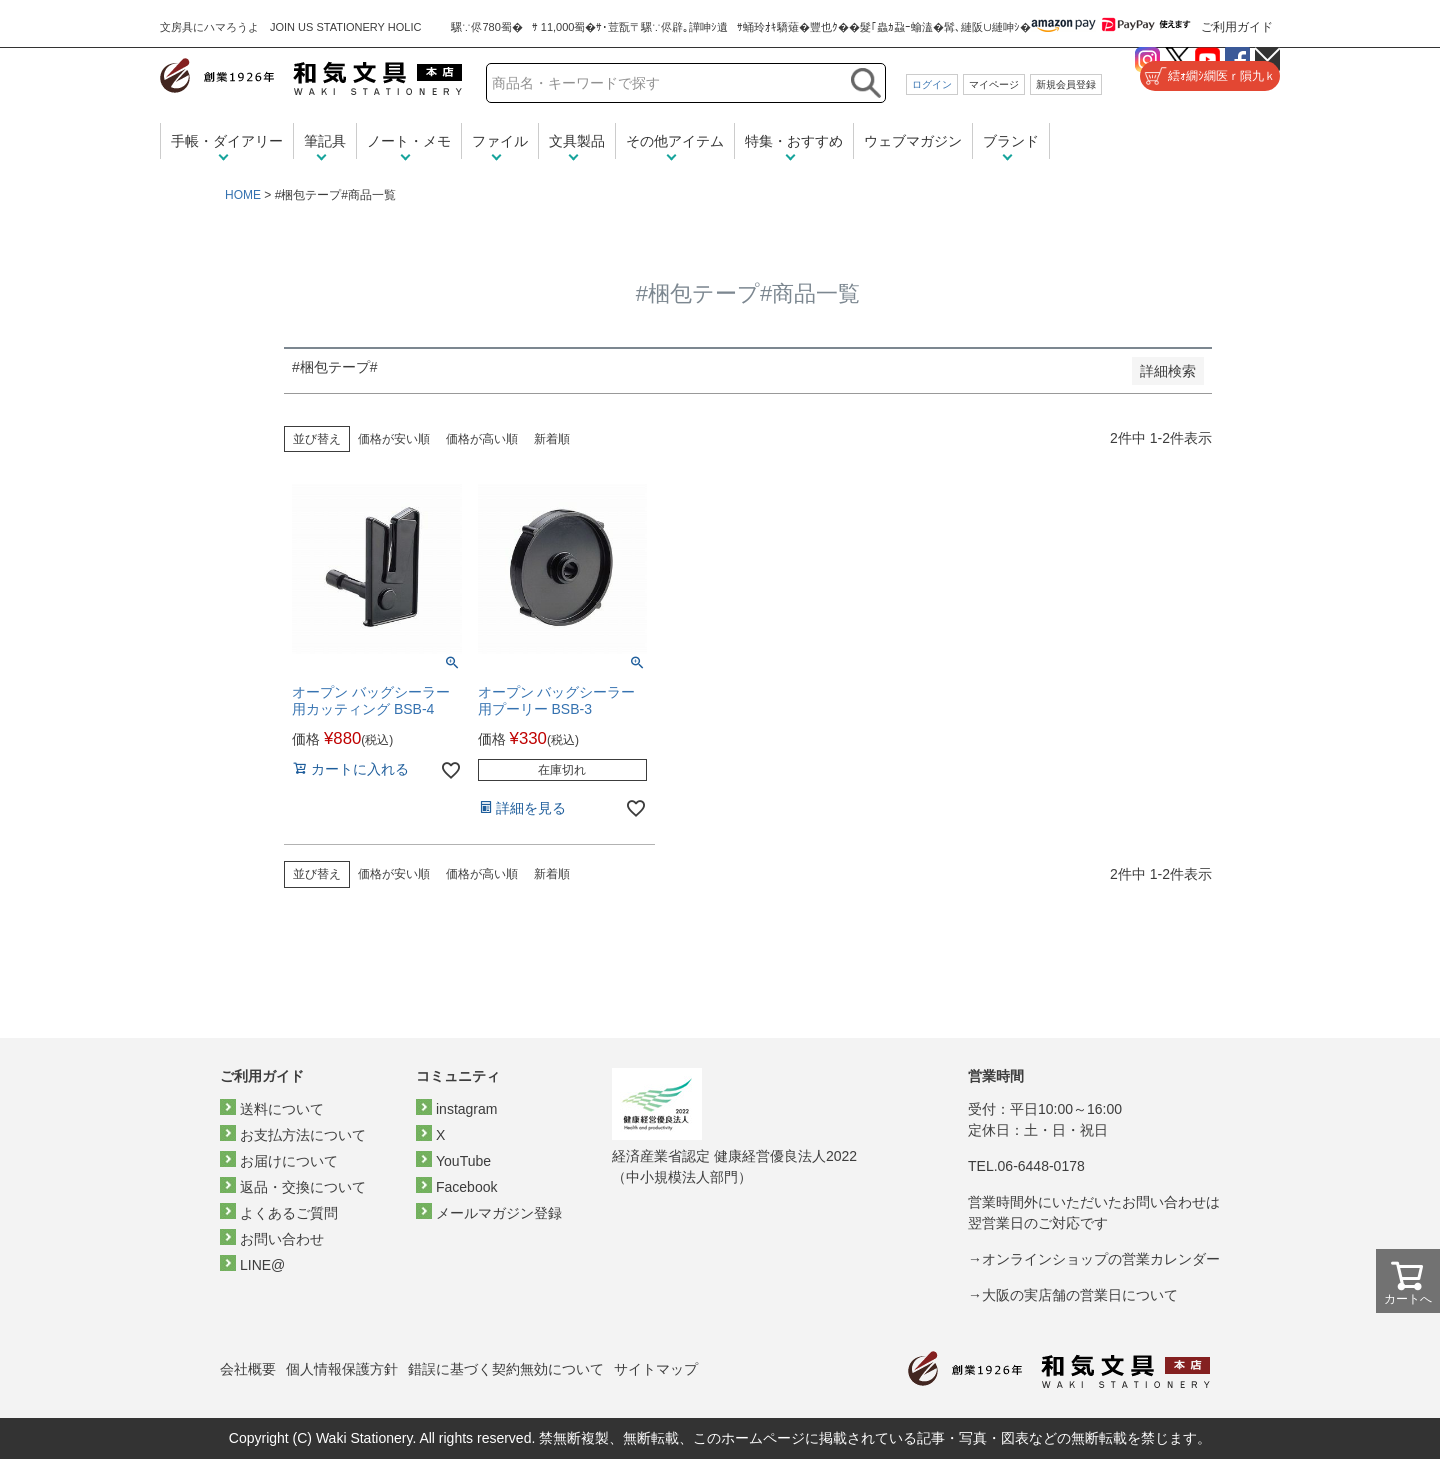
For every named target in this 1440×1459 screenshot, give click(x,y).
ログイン (932, 84)
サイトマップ (656, 1369)
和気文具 (311, 76)
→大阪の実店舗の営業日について (1073, 1295)
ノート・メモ (409, 141)
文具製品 (577, 141)
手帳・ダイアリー (227, 141)
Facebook (466, 1187)
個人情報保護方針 (342, 1369)
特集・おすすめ (794, 141)
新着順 (552, 439)
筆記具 (325, 141)
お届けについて (289, 1161)
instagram (466, 1109)
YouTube (463, 1161)
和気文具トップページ (1059, 1369)
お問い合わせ (282, 1239)
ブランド (1011, 141)
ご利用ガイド (1237, 27)
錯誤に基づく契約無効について (506, 1369)
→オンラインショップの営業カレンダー (1094, 1259)
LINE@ (262, 1265)
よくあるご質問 (289, 1213)
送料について (282, 1109)
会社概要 (248, 1369)
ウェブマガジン (913, 141)
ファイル (500, 141)
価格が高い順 (482, 439)
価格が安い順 (394, 439)
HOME (243, 195)
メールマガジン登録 (499, 1213)
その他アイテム (675, 141)
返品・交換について (303, 1187)
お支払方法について (303, 1135)
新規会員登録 (1066, 84)
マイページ (994, 84)
